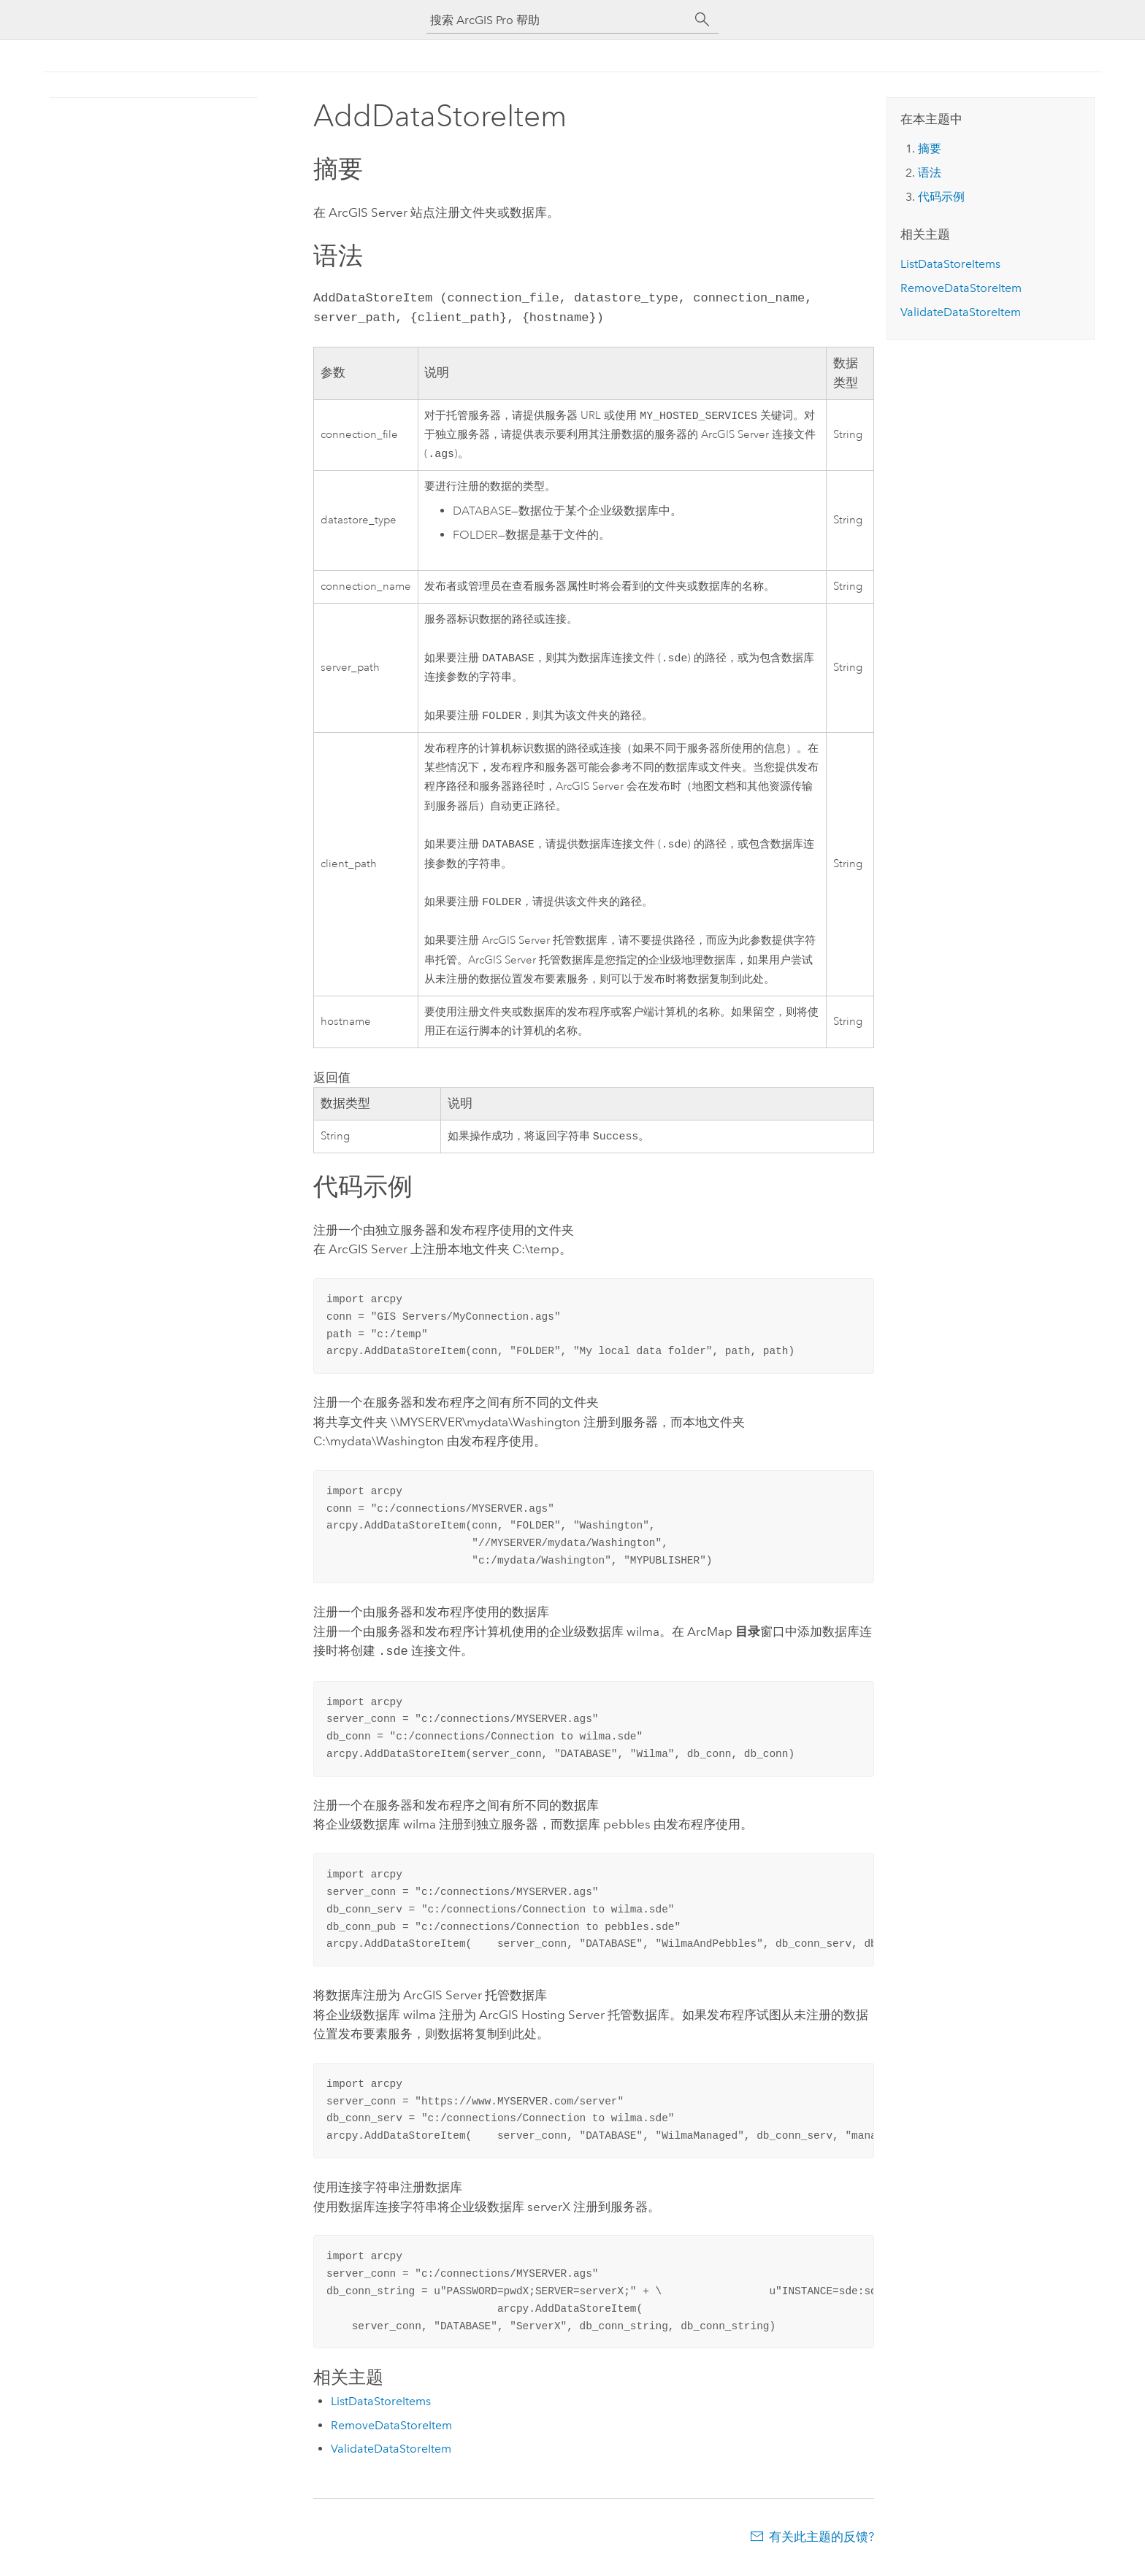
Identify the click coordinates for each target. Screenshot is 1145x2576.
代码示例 (941, 197)
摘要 (929, 148)
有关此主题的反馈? (821, 2547)
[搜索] (702, 19)
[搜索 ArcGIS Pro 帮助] (557, 20)
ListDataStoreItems (381, 2411)
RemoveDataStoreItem (391, 2435)
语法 (929, 173)
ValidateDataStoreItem (391, 2459)
